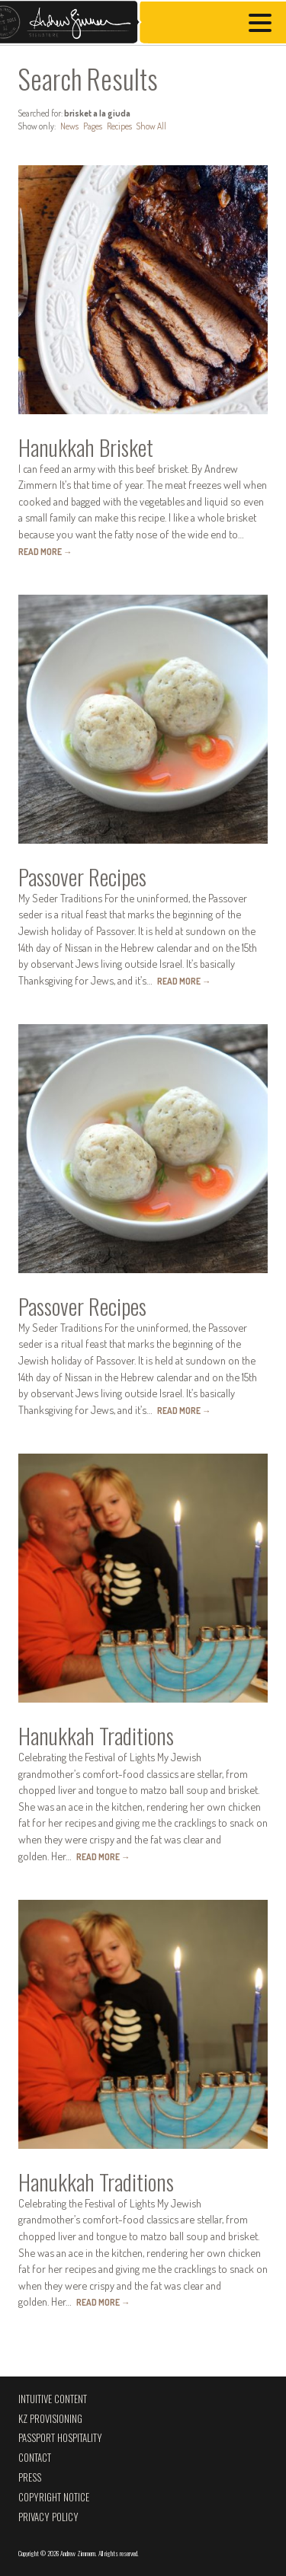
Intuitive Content (52, 2399)
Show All (151, 126)
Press (29, 2477)
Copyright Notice (53, 2497)
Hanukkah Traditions (96, 1735)
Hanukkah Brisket (85, 447)
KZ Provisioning (50, 2419)
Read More (45, 551)
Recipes (119, 126)
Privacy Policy (48, 2517)
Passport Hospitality (60, 2438)
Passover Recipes (82, 876)
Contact (34, 2457)
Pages (92, 126)
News (69, 126)
